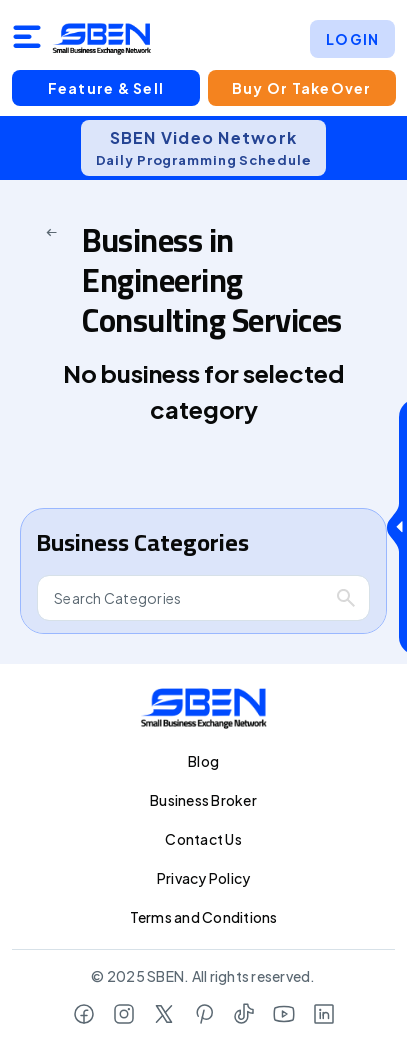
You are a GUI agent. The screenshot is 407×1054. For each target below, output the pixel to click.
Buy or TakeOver (301, 88)
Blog (203, 761)
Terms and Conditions (204, 917)
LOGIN (352, 39)
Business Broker (203, 800)
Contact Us (203, 839)
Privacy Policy (204, 878)
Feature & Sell (106, 88)
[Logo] (102, 39)
